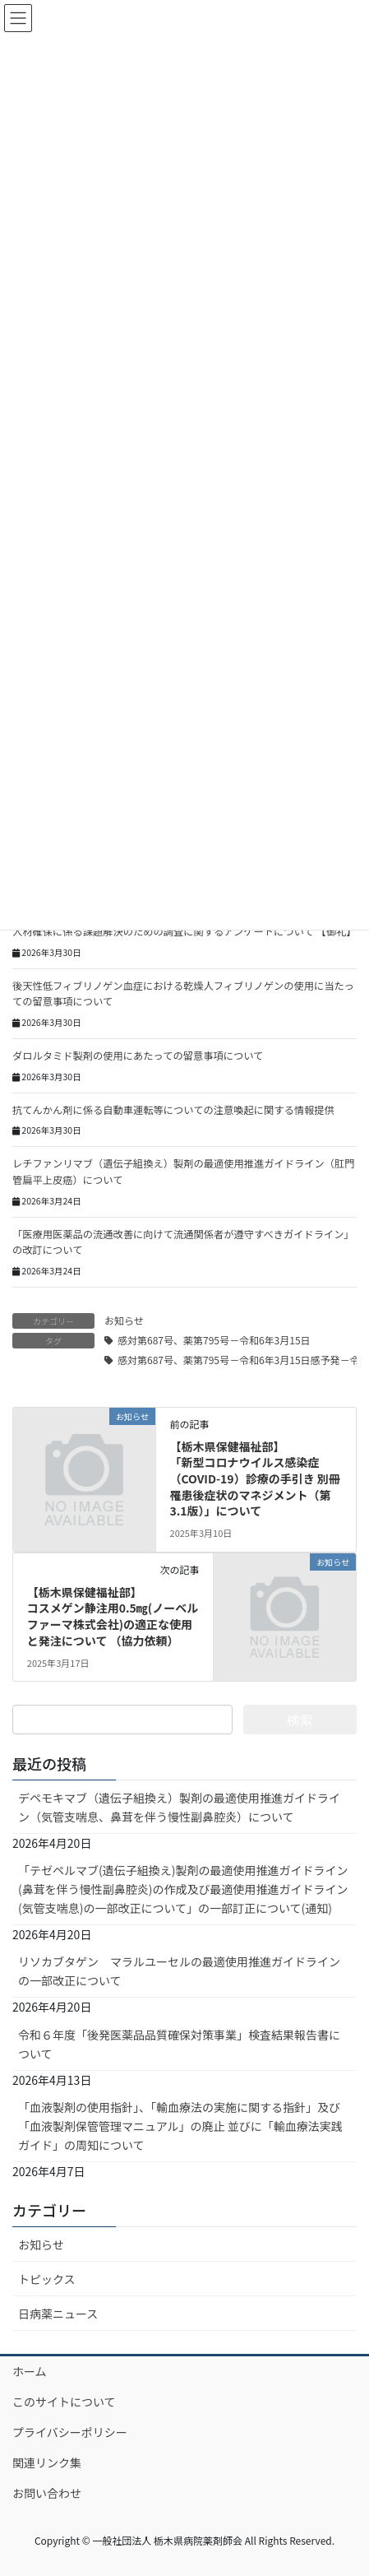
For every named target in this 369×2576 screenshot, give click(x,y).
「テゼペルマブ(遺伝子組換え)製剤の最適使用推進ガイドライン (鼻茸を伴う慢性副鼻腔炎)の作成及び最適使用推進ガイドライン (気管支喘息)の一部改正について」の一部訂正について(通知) (183, 1889)
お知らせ (124, 1320)
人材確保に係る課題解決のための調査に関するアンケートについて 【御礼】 (184, 931)
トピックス (47, 2279)
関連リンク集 (46, 2462)
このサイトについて (64, 2401)
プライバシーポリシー (69, 2432)
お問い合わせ (46, 2493)
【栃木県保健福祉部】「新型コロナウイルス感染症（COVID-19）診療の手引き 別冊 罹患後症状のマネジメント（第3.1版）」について (255, 1478)
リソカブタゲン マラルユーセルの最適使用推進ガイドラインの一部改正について (179, 1971)
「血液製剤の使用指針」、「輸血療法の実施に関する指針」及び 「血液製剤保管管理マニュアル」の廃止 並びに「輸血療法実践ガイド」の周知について (180, 2126)
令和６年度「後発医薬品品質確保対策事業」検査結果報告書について (179, 2044)
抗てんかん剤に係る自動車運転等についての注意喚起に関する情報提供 (173, 1109)
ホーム (29, 2371)
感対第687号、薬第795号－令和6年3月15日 (214, 1340)
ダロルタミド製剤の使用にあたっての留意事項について (137, 1055)
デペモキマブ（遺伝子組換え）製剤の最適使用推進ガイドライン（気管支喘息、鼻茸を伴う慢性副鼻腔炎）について (179, 1807)
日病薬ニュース (58, 2313)
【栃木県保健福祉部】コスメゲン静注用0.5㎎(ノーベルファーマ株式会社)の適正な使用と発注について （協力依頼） (112, 1616)
